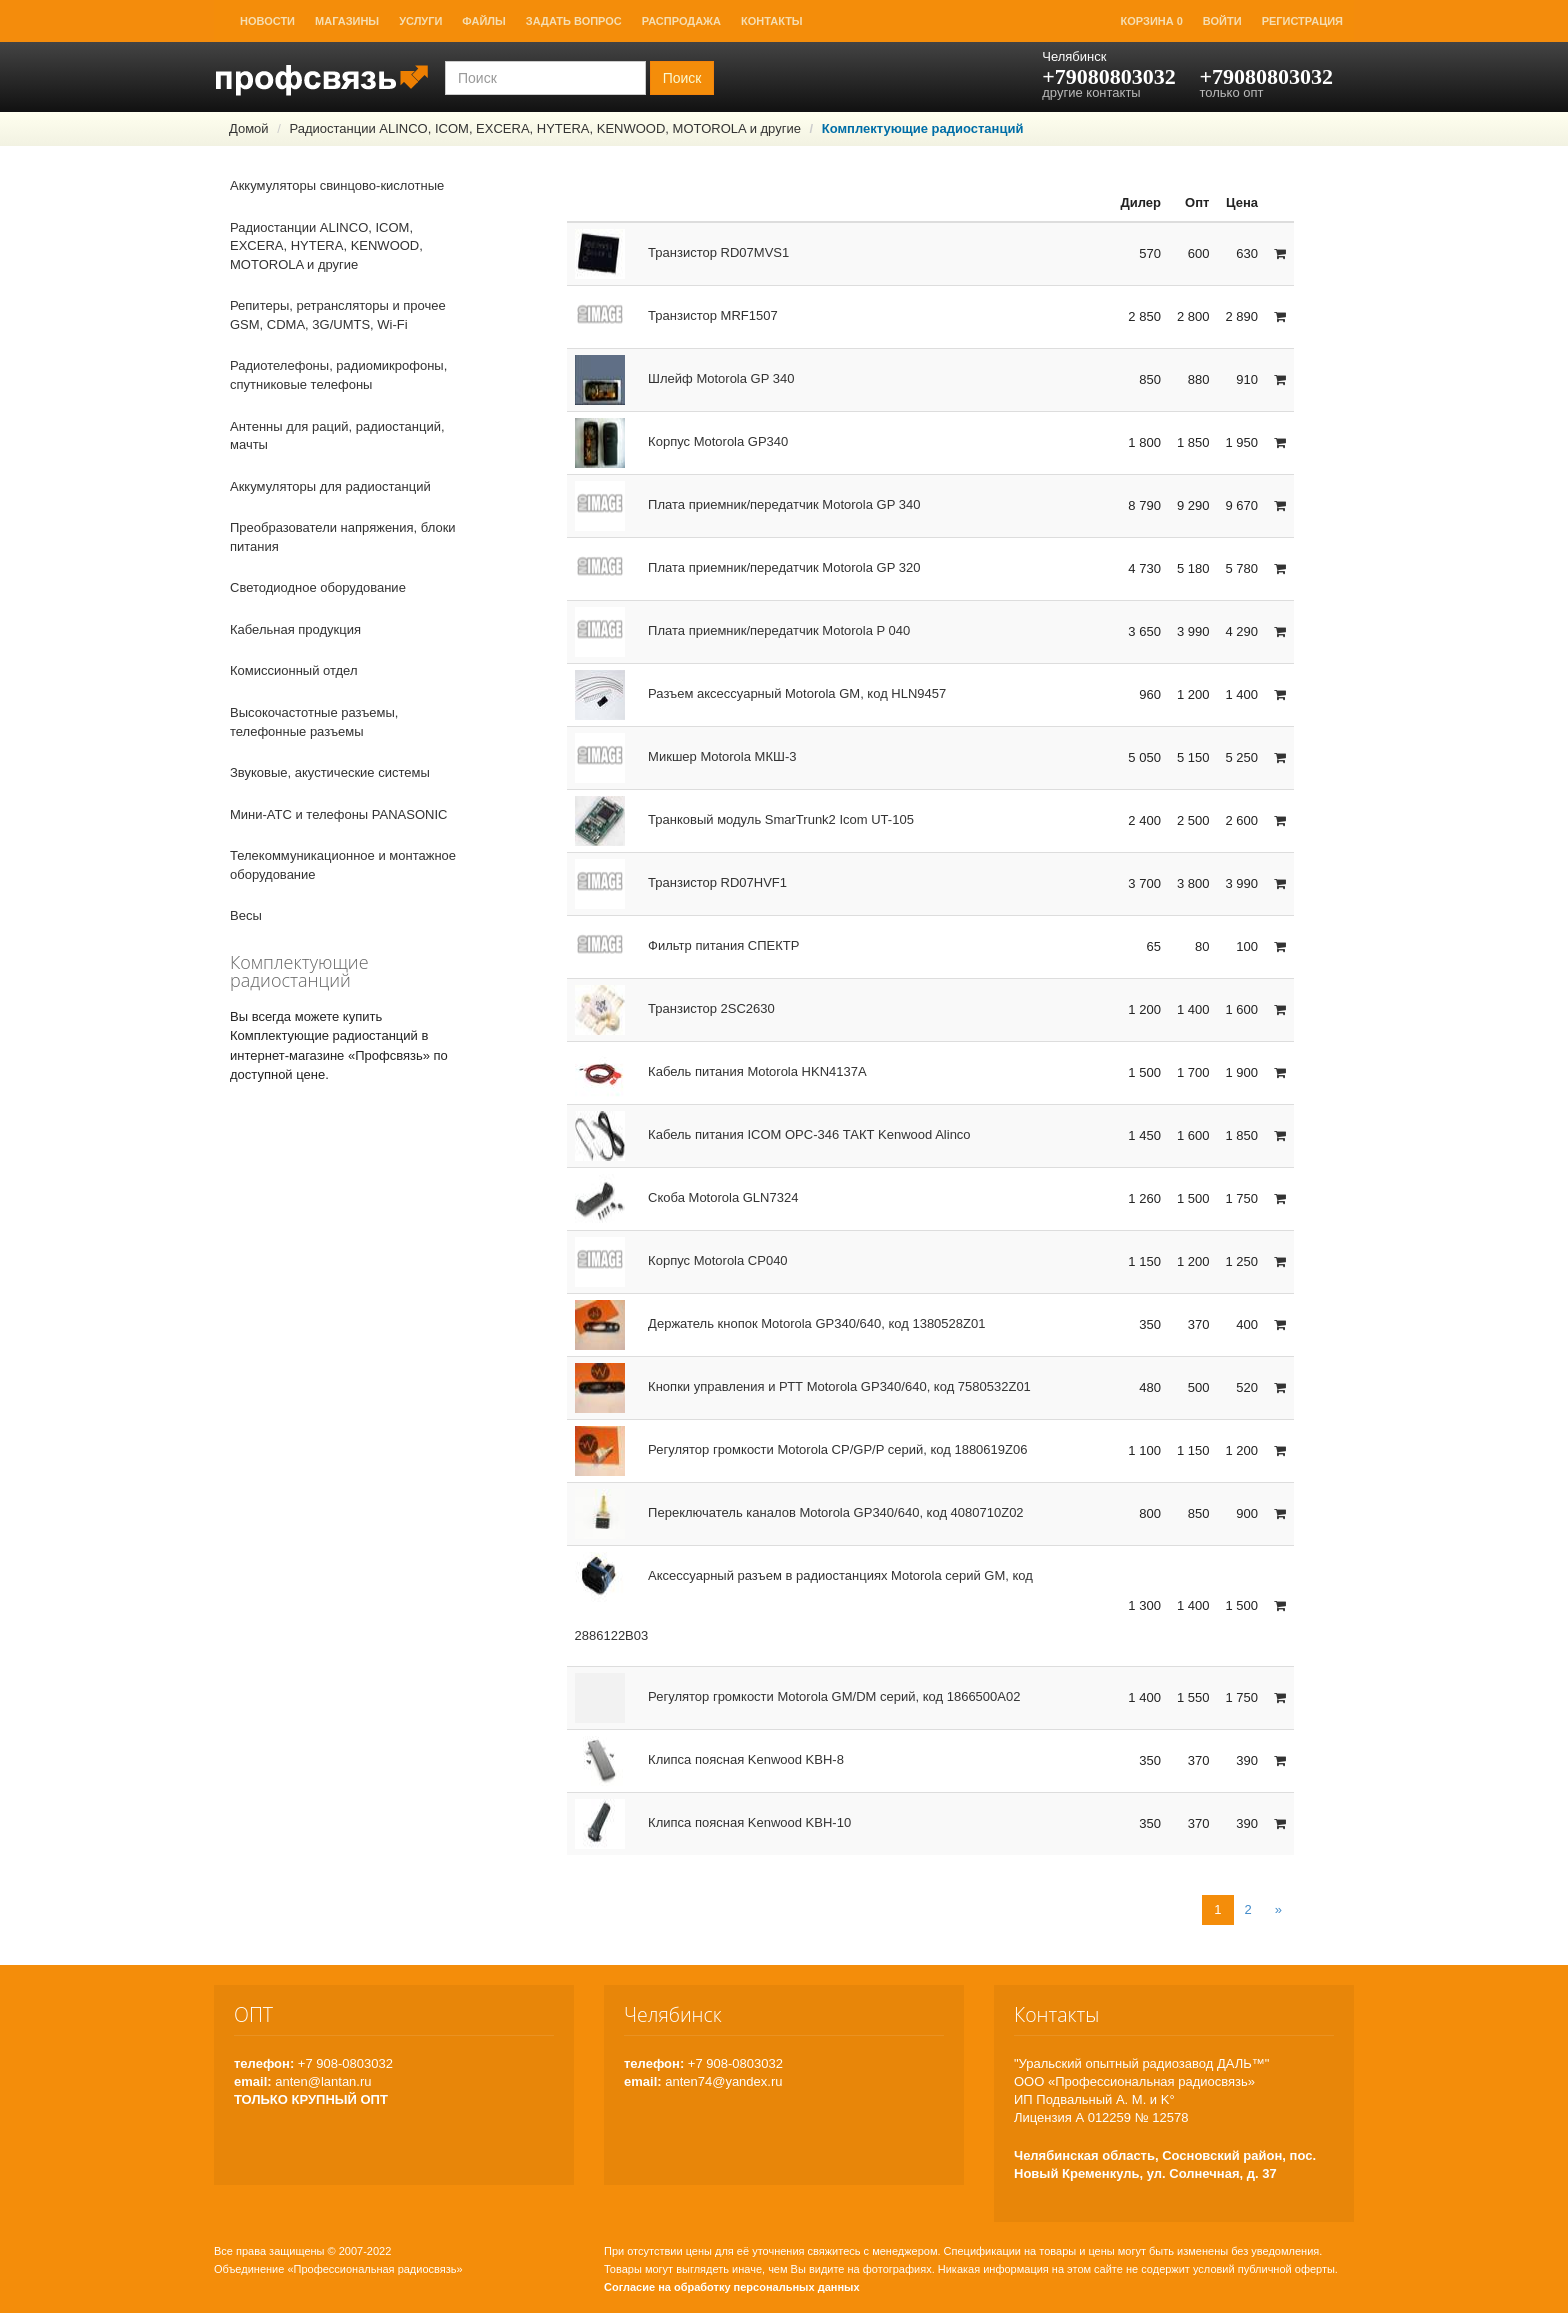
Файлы (483, 21)
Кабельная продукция (295, 629)
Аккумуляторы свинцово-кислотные (337, 185)
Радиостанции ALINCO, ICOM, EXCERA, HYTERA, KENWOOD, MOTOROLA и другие (544, 128)
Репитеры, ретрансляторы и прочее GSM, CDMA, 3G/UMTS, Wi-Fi (338, 315)
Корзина (1152, 21)
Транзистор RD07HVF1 (681, 882)
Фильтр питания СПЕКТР (687, 945)
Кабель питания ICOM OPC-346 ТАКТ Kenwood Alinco (773, 1134)
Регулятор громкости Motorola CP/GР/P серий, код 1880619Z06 (801, 1449)
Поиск (682, 78)
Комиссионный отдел (294, 670)
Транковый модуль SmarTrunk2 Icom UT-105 (744, 819)
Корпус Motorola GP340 (682, 441)
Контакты (772, 21)
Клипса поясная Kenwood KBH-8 (709, 1759)
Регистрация (1302, 21)
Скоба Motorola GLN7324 (687, 1197)
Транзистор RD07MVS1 (682, 252)
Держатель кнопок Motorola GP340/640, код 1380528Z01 (780, 1323)
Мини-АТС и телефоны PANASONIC (338, 814)
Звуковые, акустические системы (330, 772)
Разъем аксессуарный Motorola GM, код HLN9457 (761, 693)
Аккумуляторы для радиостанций (330, 486)
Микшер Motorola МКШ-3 (686, 756)
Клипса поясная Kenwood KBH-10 (713, 1822)
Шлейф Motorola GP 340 (685, 378)
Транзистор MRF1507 (676, 315)
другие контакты (1091, 92)
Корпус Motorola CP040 (681, 1260)
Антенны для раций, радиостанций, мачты (337, 436)
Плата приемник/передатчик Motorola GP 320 (748, 567)
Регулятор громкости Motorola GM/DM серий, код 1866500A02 (798, 1696)
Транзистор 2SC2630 (675, 1008)
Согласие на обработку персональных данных (732, 2287)
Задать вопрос (574, 21)
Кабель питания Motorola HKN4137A (721, 1071)
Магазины (347, 21)
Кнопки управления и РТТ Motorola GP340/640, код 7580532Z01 (803, 1386)
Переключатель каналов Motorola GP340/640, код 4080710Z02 (799, 1512)
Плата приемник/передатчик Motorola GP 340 (748, 504)
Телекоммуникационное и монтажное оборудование (343, 865)
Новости (267, 21)
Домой (249, 128)
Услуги (420, 21)
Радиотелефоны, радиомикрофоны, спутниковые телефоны (338, 375)
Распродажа (681, 21)
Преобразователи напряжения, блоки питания (343, 537)
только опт (1231, 92)
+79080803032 (1109, 76)
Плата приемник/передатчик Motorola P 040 (743, 630)
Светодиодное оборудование (318, 587)
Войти (1222, 21)
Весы (246, 915)
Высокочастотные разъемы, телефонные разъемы (314, 722)
